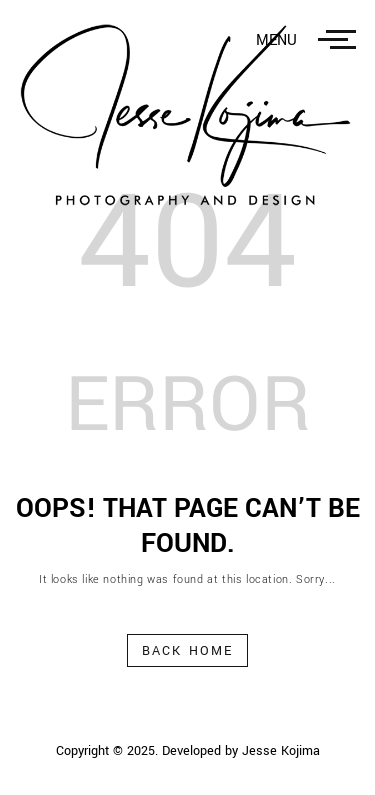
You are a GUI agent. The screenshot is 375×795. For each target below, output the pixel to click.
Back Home (187, 651)
